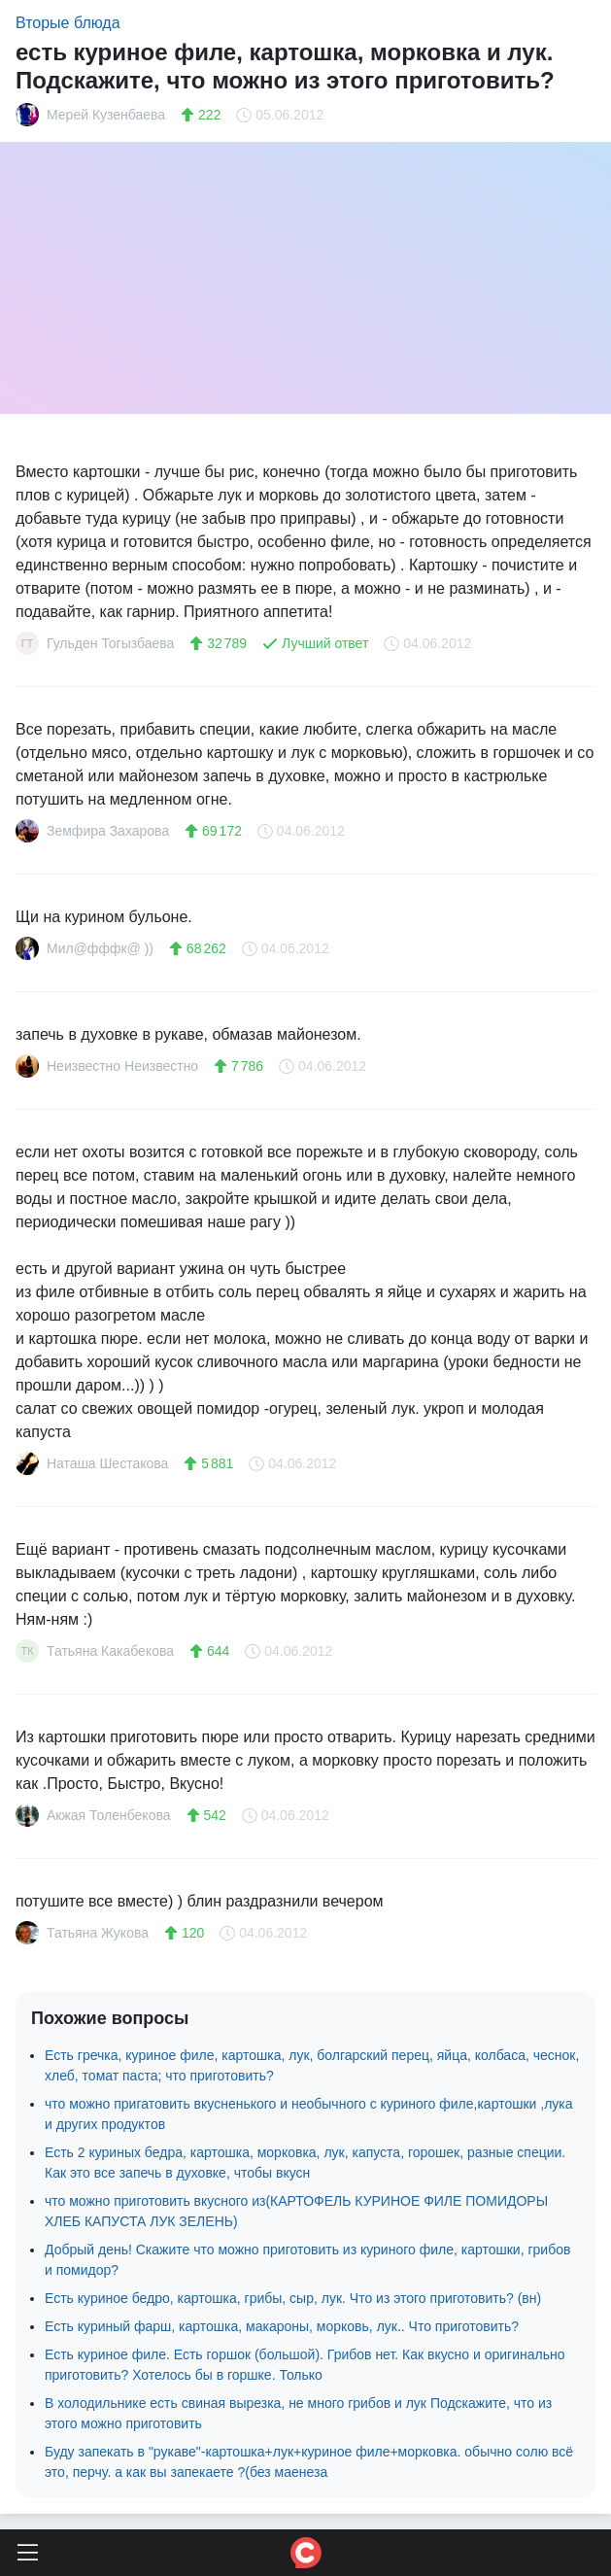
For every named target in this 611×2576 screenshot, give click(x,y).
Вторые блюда (68, 23)
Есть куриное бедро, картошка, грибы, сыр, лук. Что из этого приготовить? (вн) (293, 2298)
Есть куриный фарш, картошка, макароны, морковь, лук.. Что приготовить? (282, 2326)
